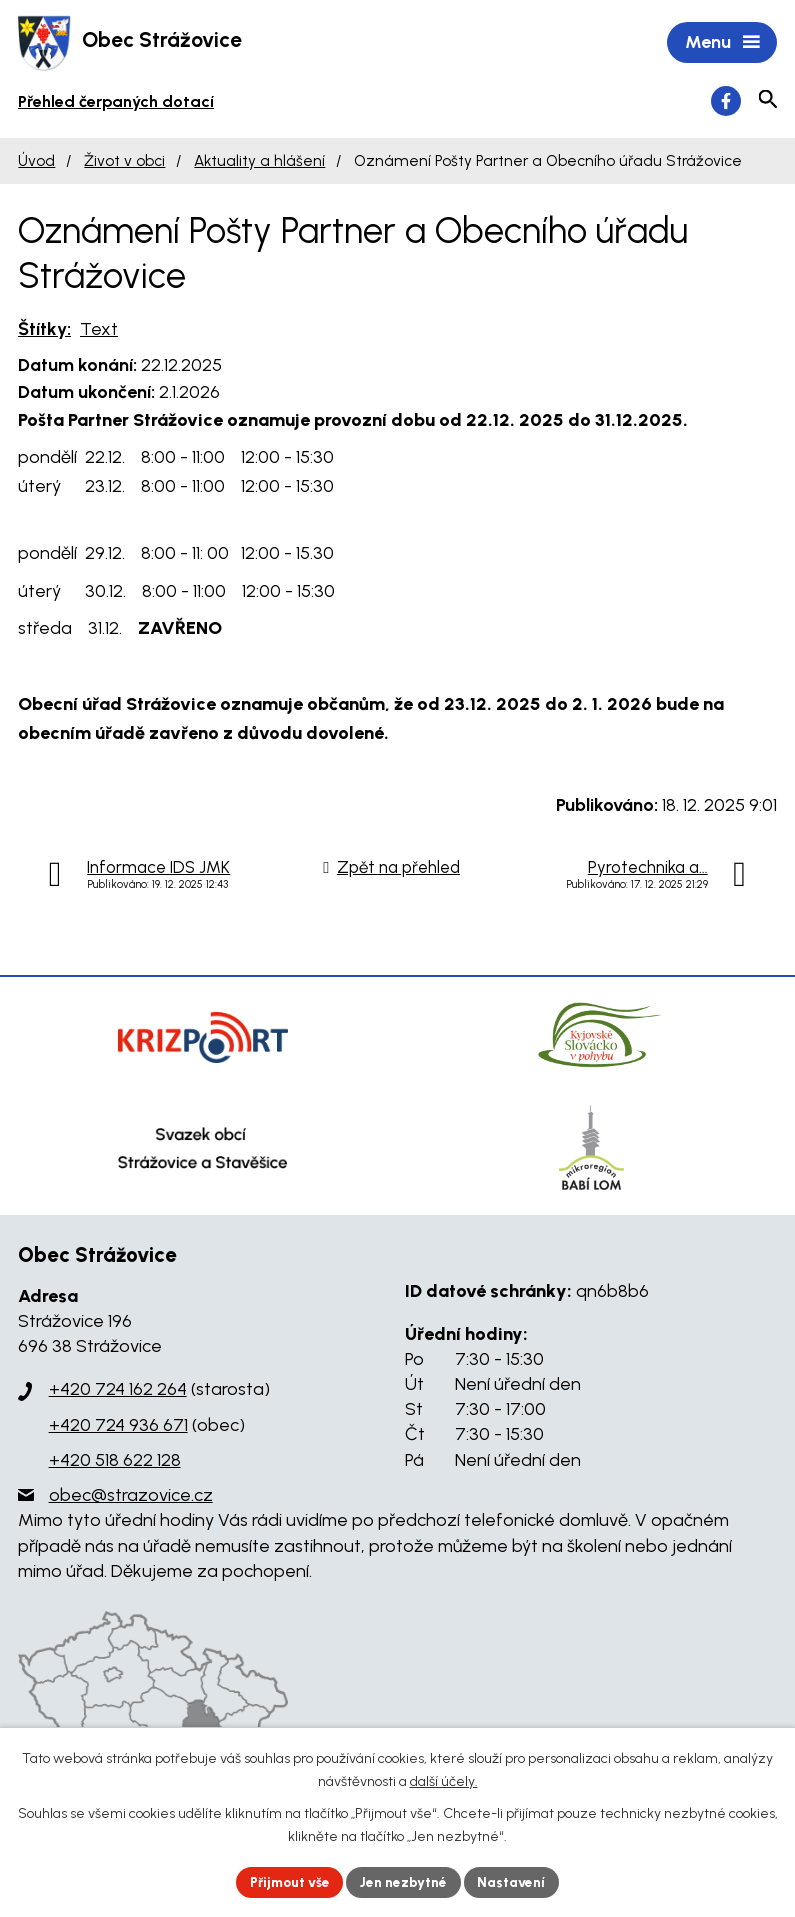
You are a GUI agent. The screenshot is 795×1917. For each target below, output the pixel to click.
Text (99, 330)
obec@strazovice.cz (131, 1497)
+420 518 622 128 (115, 1462)
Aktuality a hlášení (259, 162)
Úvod (36, 162)
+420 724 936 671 (118, 1427)
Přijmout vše (286, 1881)
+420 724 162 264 (118, 1391)
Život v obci (124, 162)
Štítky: (44, 330)
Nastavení (516, 1881)
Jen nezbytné (405, 1881)
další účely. (444, 1780)
